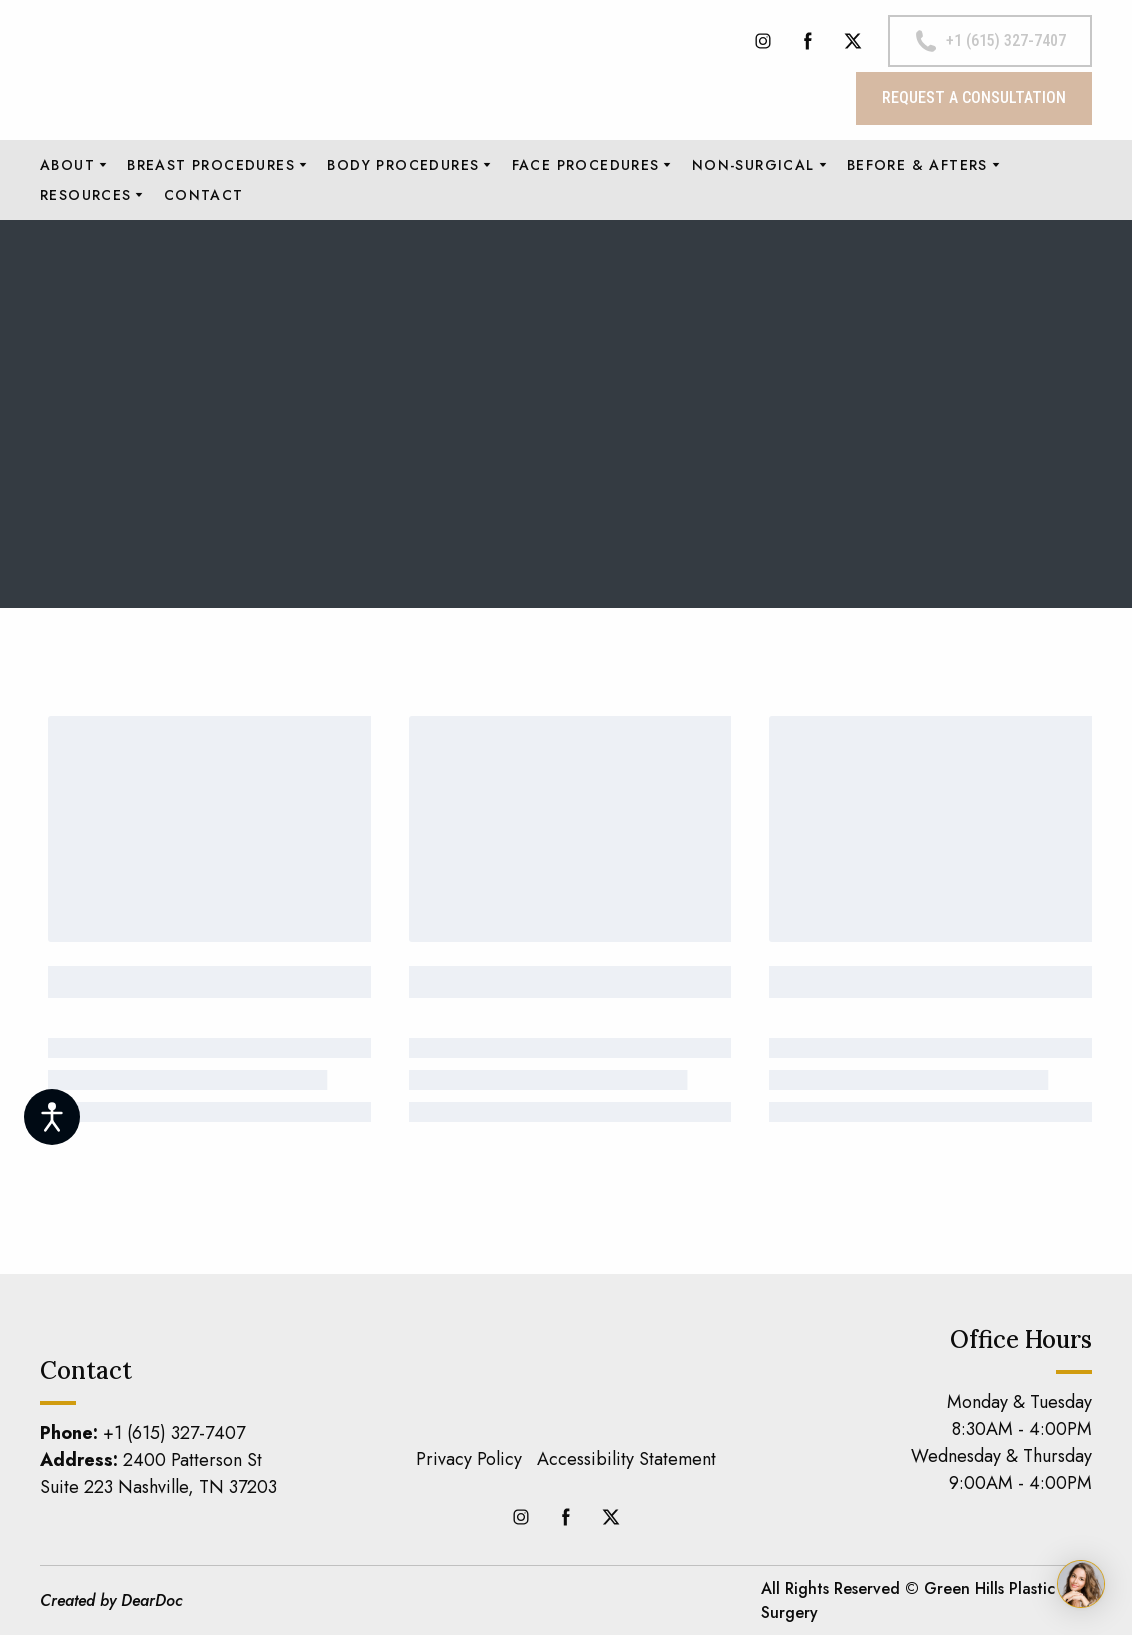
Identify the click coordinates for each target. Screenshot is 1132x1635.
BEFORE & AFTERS (917, 165)
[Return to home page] (200, 69)
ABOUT (67, 165)
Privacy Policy (469, 1459)
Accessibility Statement (626, 1459)
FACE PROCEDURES (586, 165)
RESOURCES (86, 195)
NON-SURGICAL (753, 165)
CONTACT (204, 195)
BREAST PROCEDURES (211, 165)
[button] (763, 41)
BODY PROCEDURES (403, 165)
